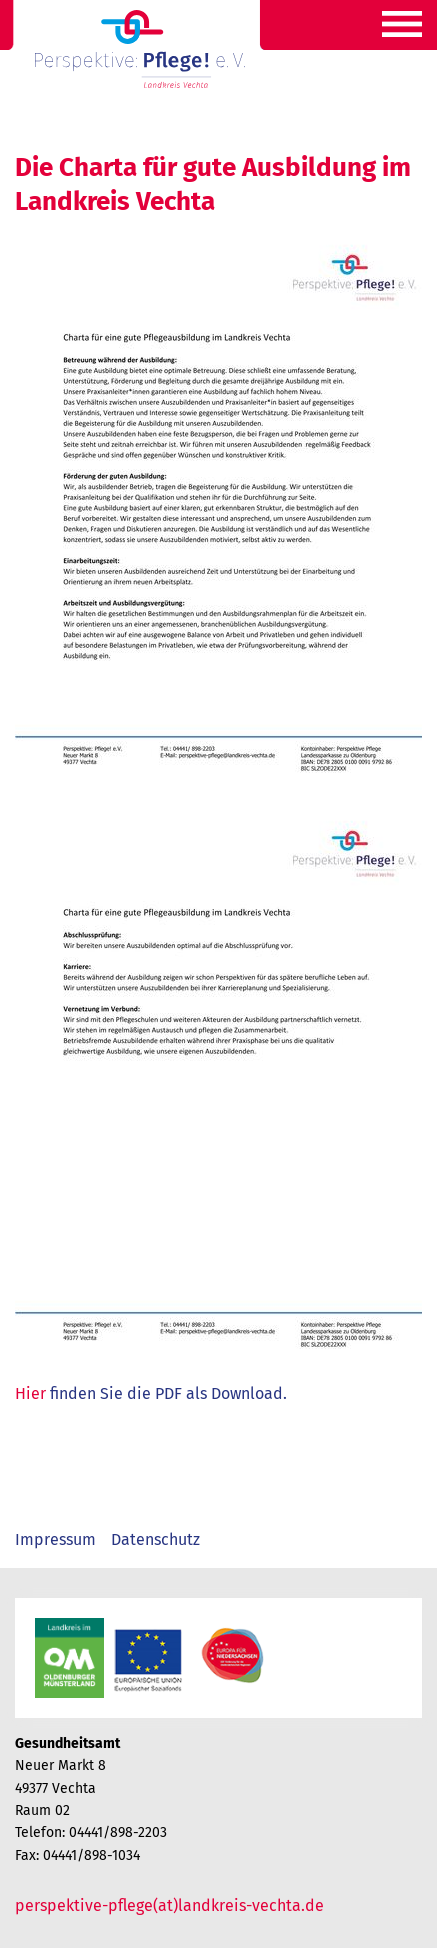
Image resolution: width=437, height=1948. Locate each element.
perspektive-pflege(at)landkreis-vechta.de (169, 1905)
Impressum (55, 1539)
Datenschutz (155, 1539)
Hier (30, 1393)
